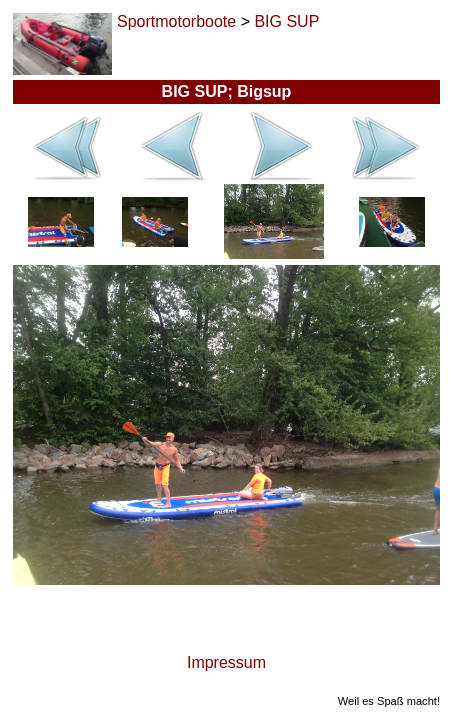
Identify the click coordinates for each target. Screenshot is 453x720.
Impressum (226, 662)
